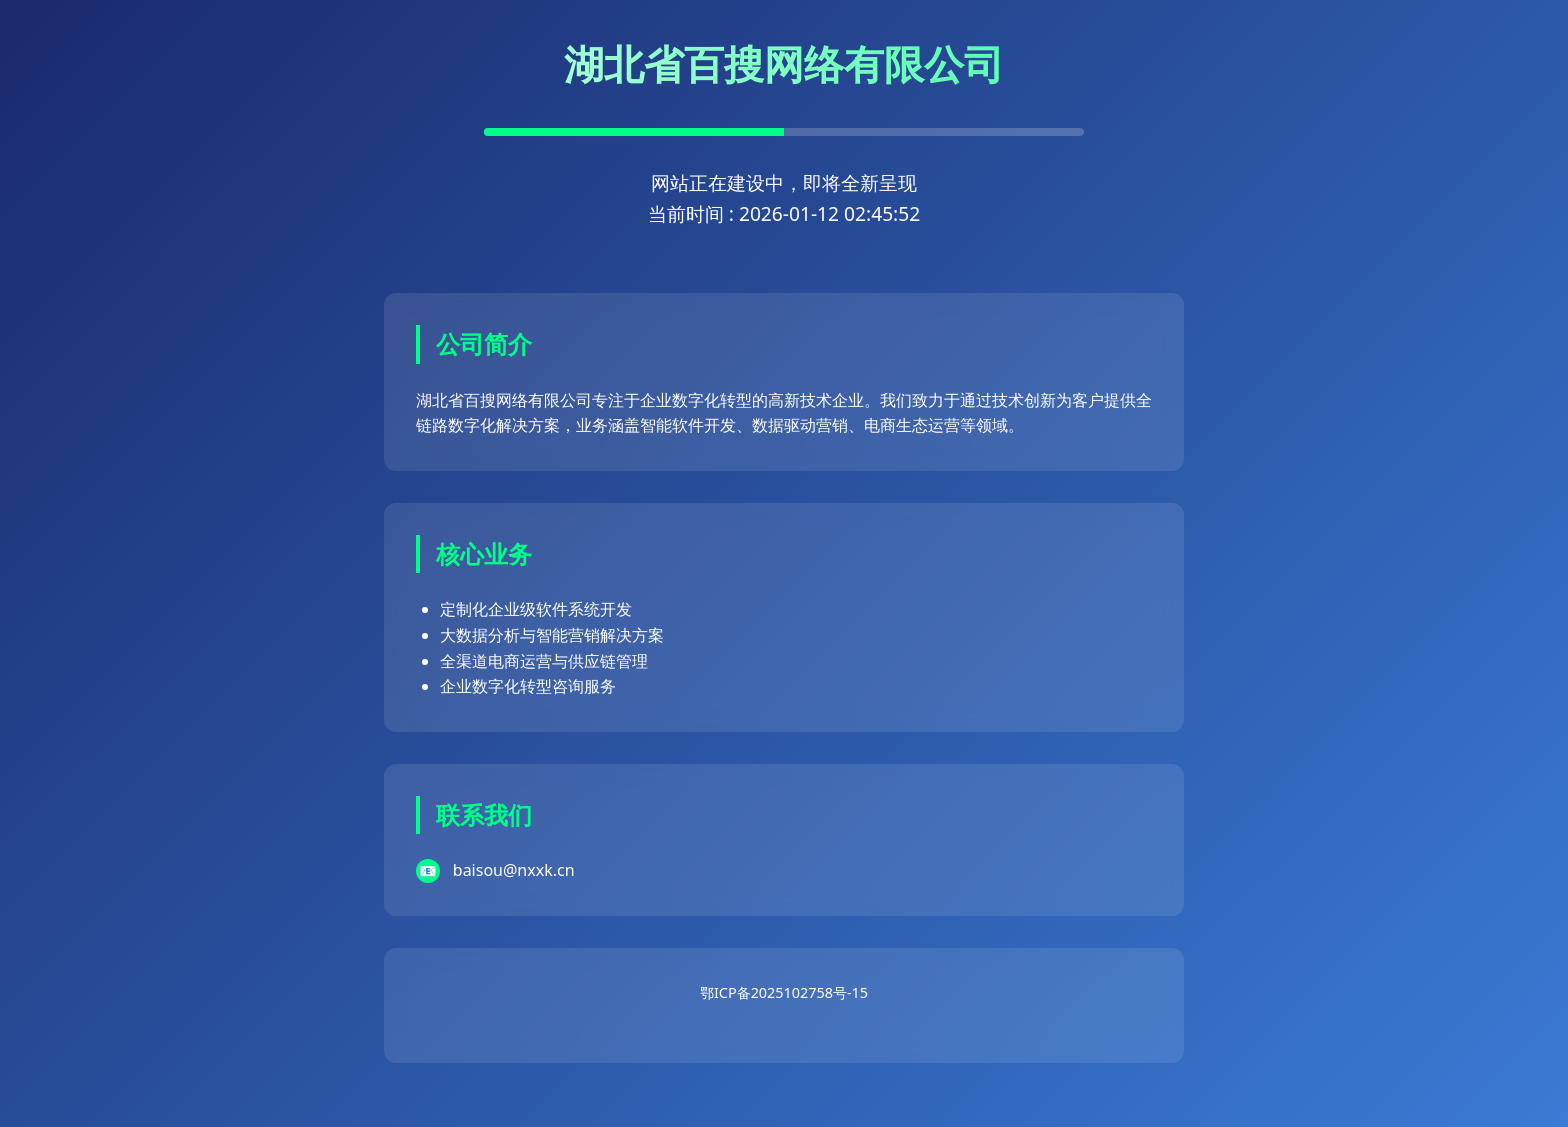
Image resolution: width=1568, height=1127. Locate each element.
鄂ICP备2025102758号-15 (784, 992)
